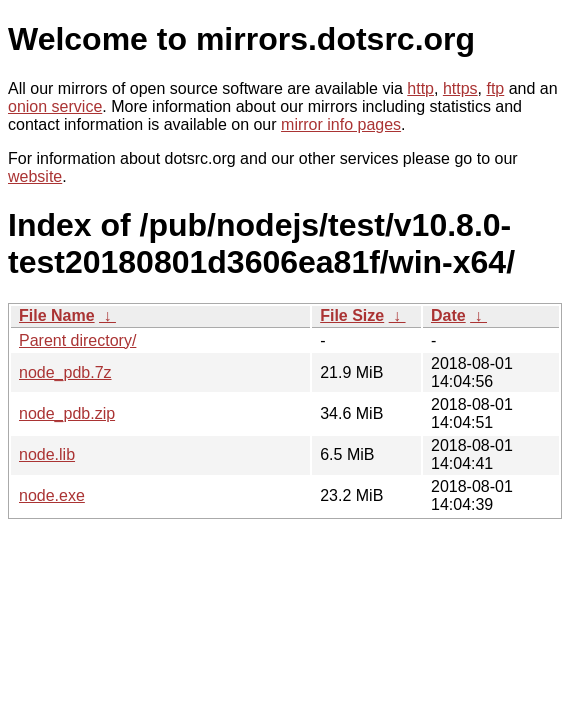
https (460, 88)
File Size (352, 315)
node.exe (52, 495)
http (420, 88)
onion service (55, 106)
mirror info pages (341, 124)
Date (448, 315)
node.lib (47, 454)
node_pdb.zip (67, 413)
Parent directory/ (77, 340)
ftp (495, 88)
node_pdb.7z (65, 372)
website (35, 176)
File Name (57, 315)
